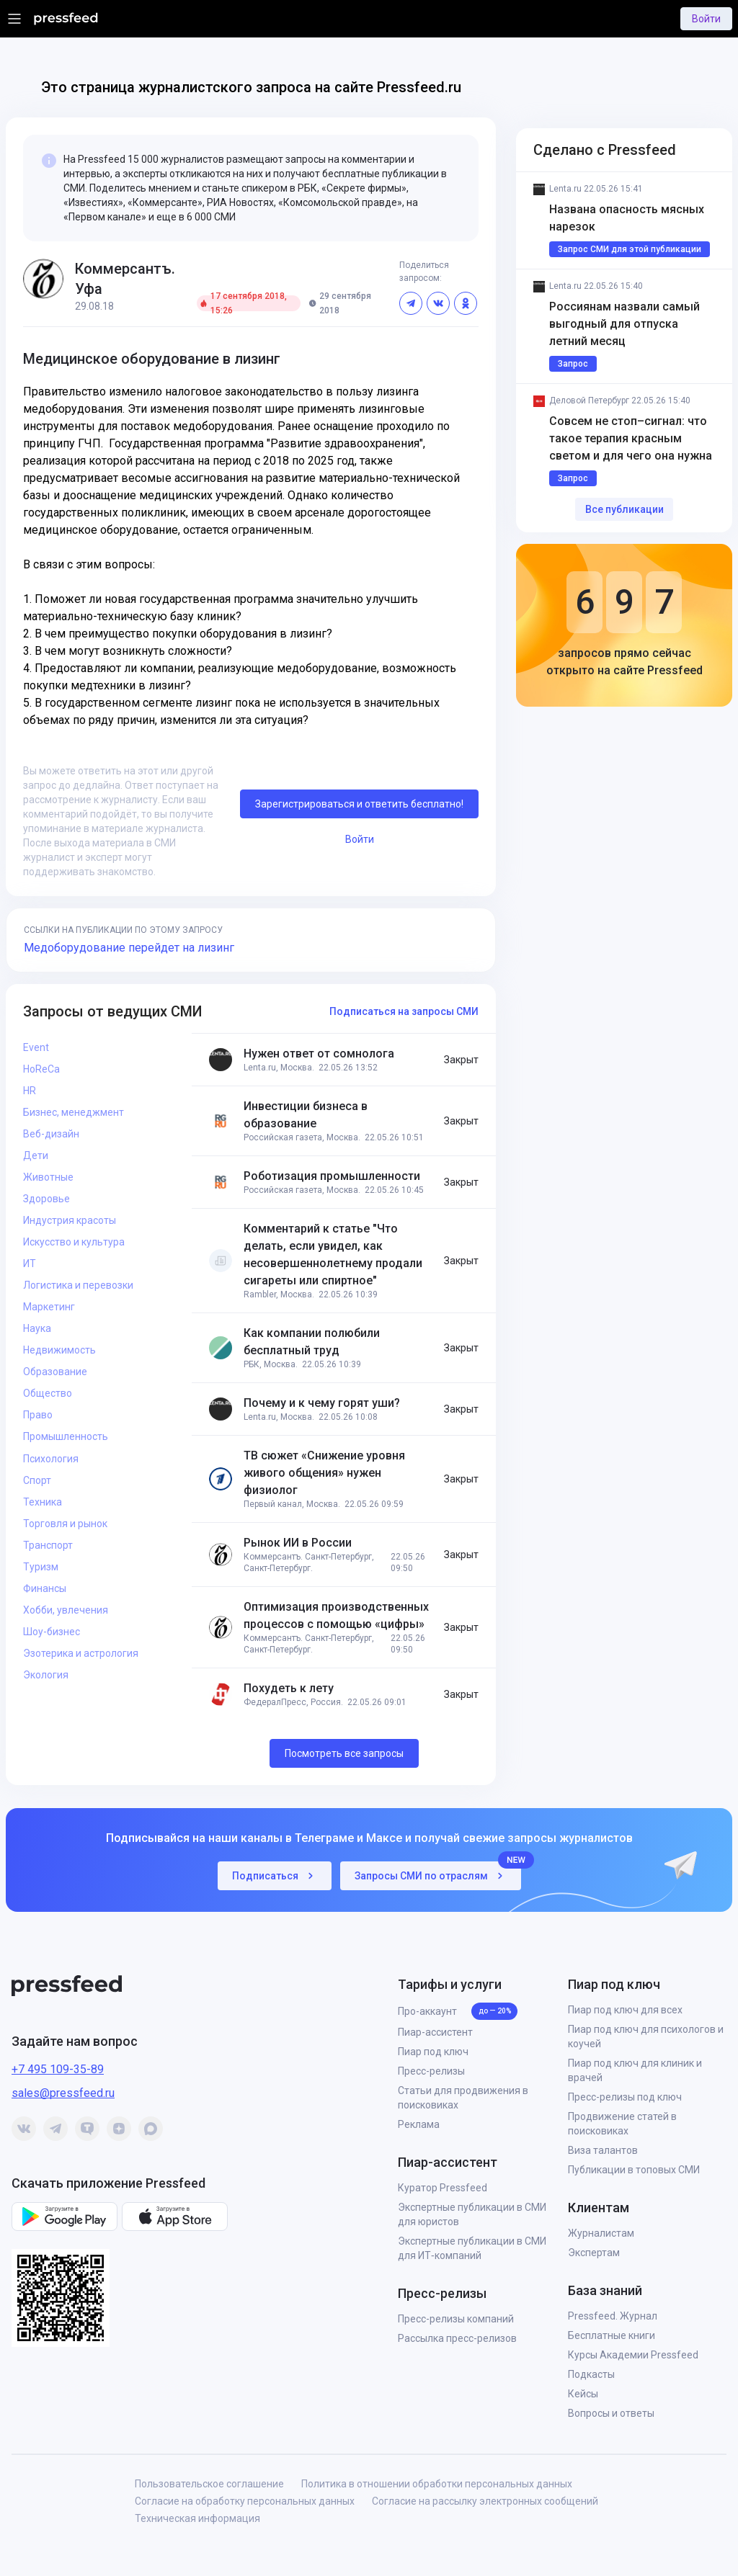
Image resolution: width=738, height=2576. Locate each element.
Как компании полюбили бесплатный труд (312, 1341)
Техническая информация (197, 2518)
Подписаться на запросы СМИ (404, 1011)
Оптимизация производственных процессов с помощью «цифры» (336, 1615)
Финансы (44, 1588)
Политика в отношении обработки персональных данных (436, 2484)
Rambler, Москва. (279, 1294)
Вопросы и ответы (611, 2413)
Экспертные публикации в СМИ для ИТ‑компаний (472, 2248)
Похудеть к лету (289, 1688)
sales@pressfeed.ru (63, 2093)
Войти (706, 18)
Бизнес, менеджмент (73, 1112)
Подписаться (274, 1875)
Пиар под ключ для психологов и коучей (646, 2036)
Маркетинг (49, 1306)
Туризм (40, 1567)
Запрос (573, 364)
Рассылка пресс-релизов (457, 2338)
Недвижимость (59, 1350)
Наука (37, 1328)
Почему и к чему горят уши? (322, 1403)
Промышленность (65, 1436)
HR (29, 1090)
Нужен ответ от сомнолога (319, 1053)
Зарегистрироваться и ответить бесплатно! (359, 804)
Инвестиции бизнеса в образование (306, 1114)
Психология (51, 1458)
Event (36, 1047)
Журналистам (601, 2233)
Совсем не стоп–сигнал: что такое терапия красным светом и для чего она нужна (630, 438)
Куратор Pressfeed (442, 2187)
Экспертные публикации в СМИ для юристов (472, 2214)
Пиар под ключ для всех (625, 2010)
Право (38, 1415)
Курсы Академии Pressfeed (633, 2355)
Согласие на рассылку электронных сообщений (485, 2501)
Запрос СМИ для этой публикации (629, 249)
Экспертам (594, 2252)
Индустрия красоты (69, 1220)
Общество (47, 1393)
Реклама (419, 2124)
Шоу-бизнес (51, 1631)
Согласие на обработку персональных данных (245, 2501)
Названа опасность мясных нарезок (628, 217)
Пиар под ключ (433, 2051)
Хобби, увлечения (65, 1610)
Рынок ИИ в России (298, 1542)
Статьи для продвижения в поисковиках (463, 2098)
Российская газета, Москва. (302, 1137)
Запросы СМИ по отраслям (438, 1871)
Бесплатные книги (611, 2335)
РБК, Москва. (271, 1364)
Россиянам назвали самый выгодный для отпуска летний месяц (626, 324)
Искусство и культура (74, 1242)
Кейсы (583, 2394)
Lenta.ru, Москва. (279, 1068)
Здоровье (46, 1198)
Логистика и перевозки (78, 1285)
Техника (42, 1502)
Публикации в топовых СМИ (634, 2169)
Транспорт (48, 1545)
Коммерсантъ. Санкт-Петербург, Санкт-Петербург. (309, 1562)
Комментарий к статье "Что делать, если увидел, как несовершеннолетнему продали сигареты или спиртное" (333, 1254)
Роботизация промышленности (332, 1176)
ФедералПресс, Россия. (293, 1702)
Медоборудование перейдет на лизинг (129, 947)
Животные (48, 1177)
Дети (35, 1155)
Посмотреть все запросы (344, 1753)
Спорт (37, 1480)
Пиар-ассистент (435, 2032)
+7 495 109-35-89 (58, 2069)
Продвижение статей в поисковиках (622, 2124)
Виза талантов (603, 2150)
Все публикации (624, 509)
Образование (55, 1371)
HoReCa (41, 1069)
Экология (45, 1675)
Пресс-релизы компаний (456, 2319)
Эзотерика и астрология (80, 1653)
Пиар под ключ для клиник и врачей (635, 2070)
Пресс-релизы (431, 2071)
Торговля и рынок (65, 1523)
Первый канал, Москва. (292, 1504)
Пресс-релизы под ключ (625, 2097)
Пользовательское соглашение (209, 2484)
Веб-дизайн (51, 1134)
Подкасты (591, 2374)
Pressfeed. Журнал (612, 2316)
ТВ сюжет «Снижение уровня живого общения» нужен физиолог (324, 1473)
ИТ (29, 1263)
